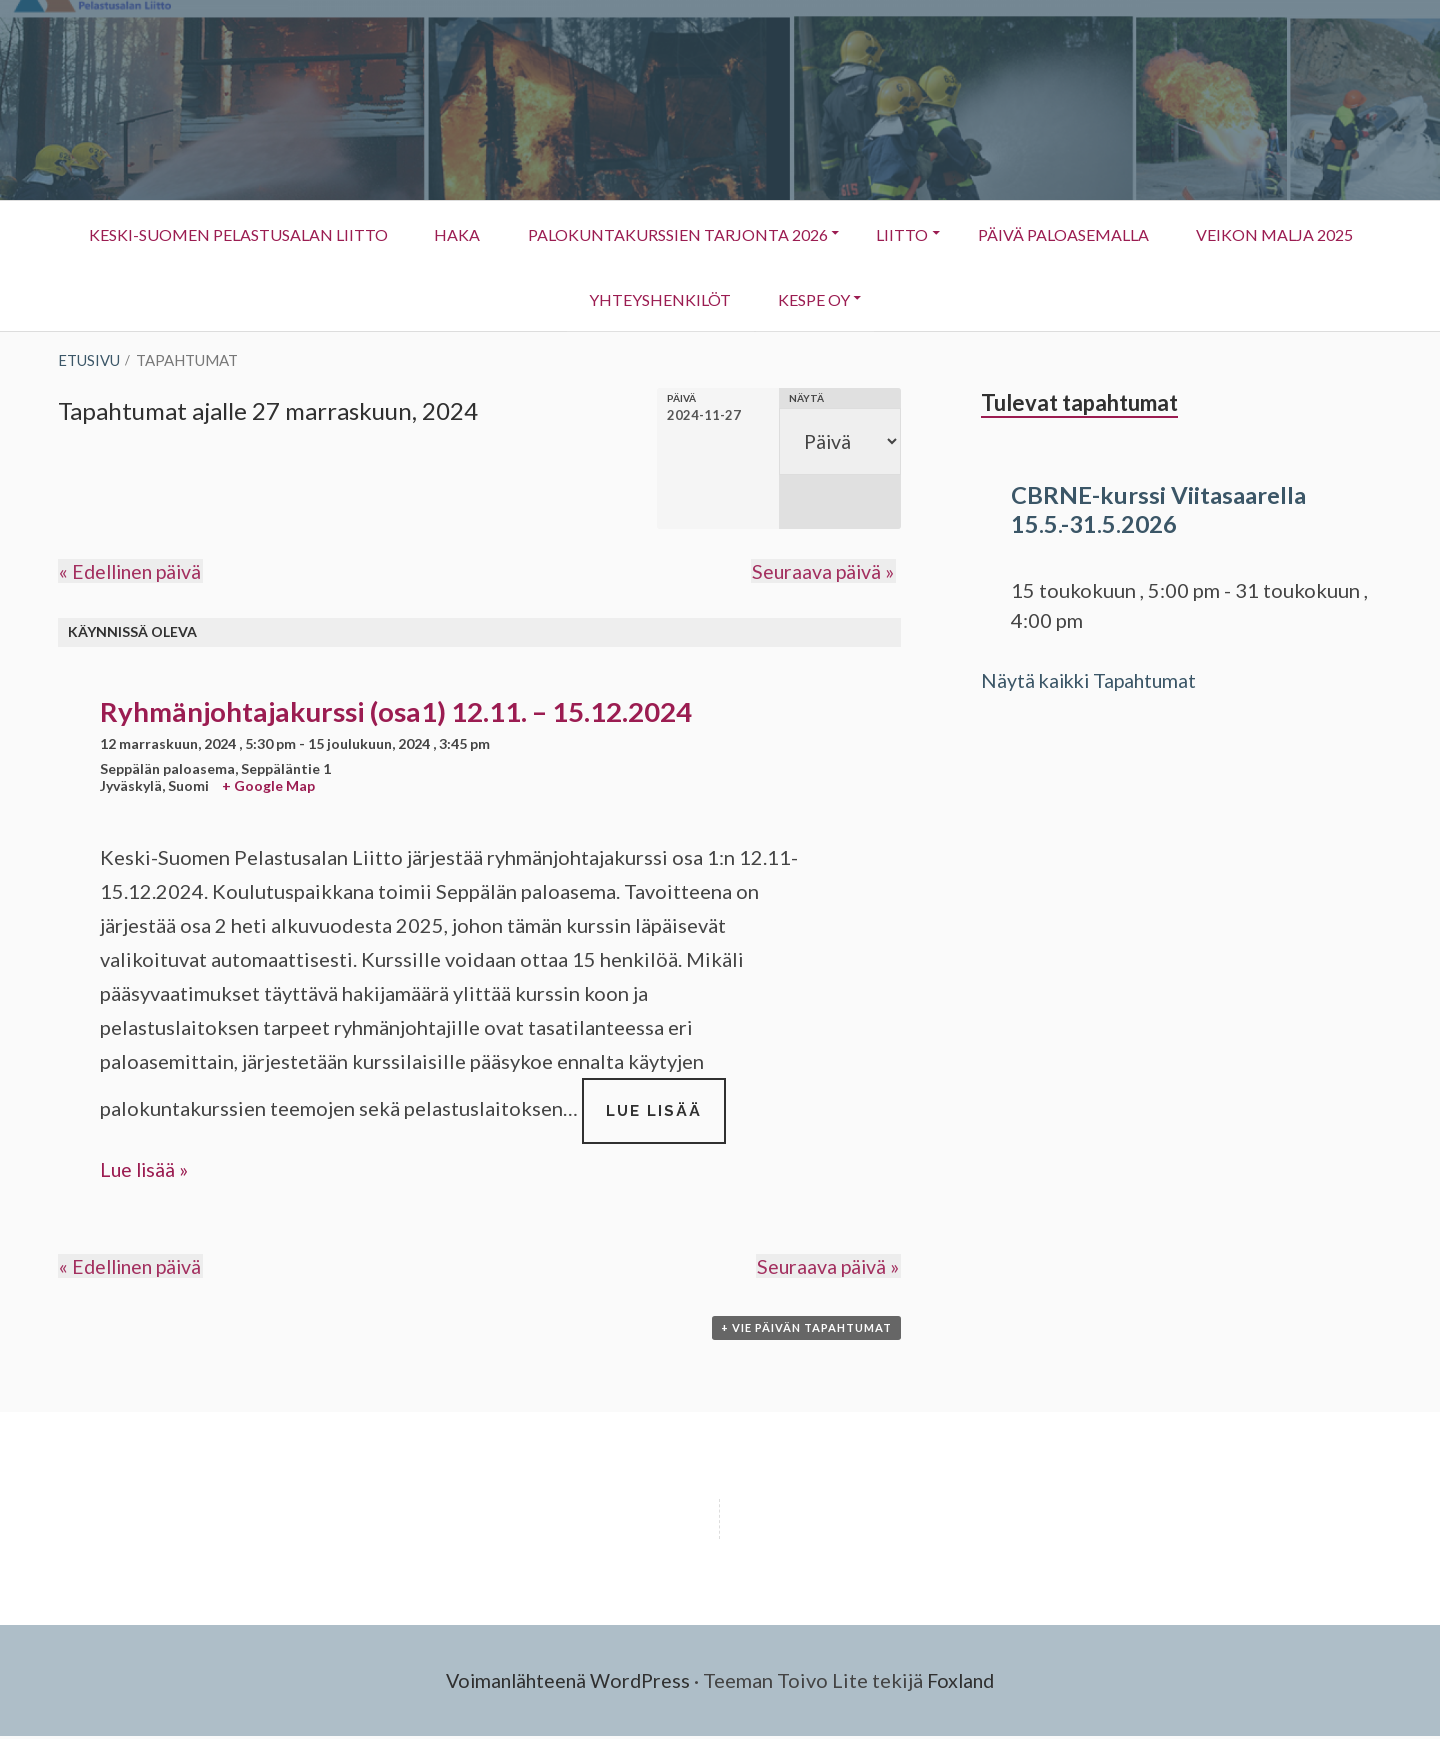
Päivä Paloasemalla (1172, 233)
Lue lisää (666, 1122)
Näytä (803, 398)
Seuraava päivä (823, 573)
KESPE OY (908, 308)
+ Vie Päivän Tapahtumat (806, 1331)
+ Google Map (268, 786)
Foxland (964, 1684)
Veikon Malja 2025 (561, 298)
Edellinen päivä (133, 573)
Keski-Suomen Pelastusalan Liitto (331, 233)
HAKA (555, 233)
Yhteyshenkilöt (750, 308)
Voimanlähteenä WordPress (566, 1684)
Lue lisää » (145, 1171)
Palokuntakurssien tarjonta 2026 (779, 233)
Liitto (996, 243)
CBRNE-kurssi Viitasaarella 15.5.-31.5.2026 (1158, 509)
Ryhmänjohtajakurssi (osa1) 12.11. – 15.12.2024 (396, 712)
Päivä (675, 398)
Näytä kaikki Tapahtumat (1092, 680)
